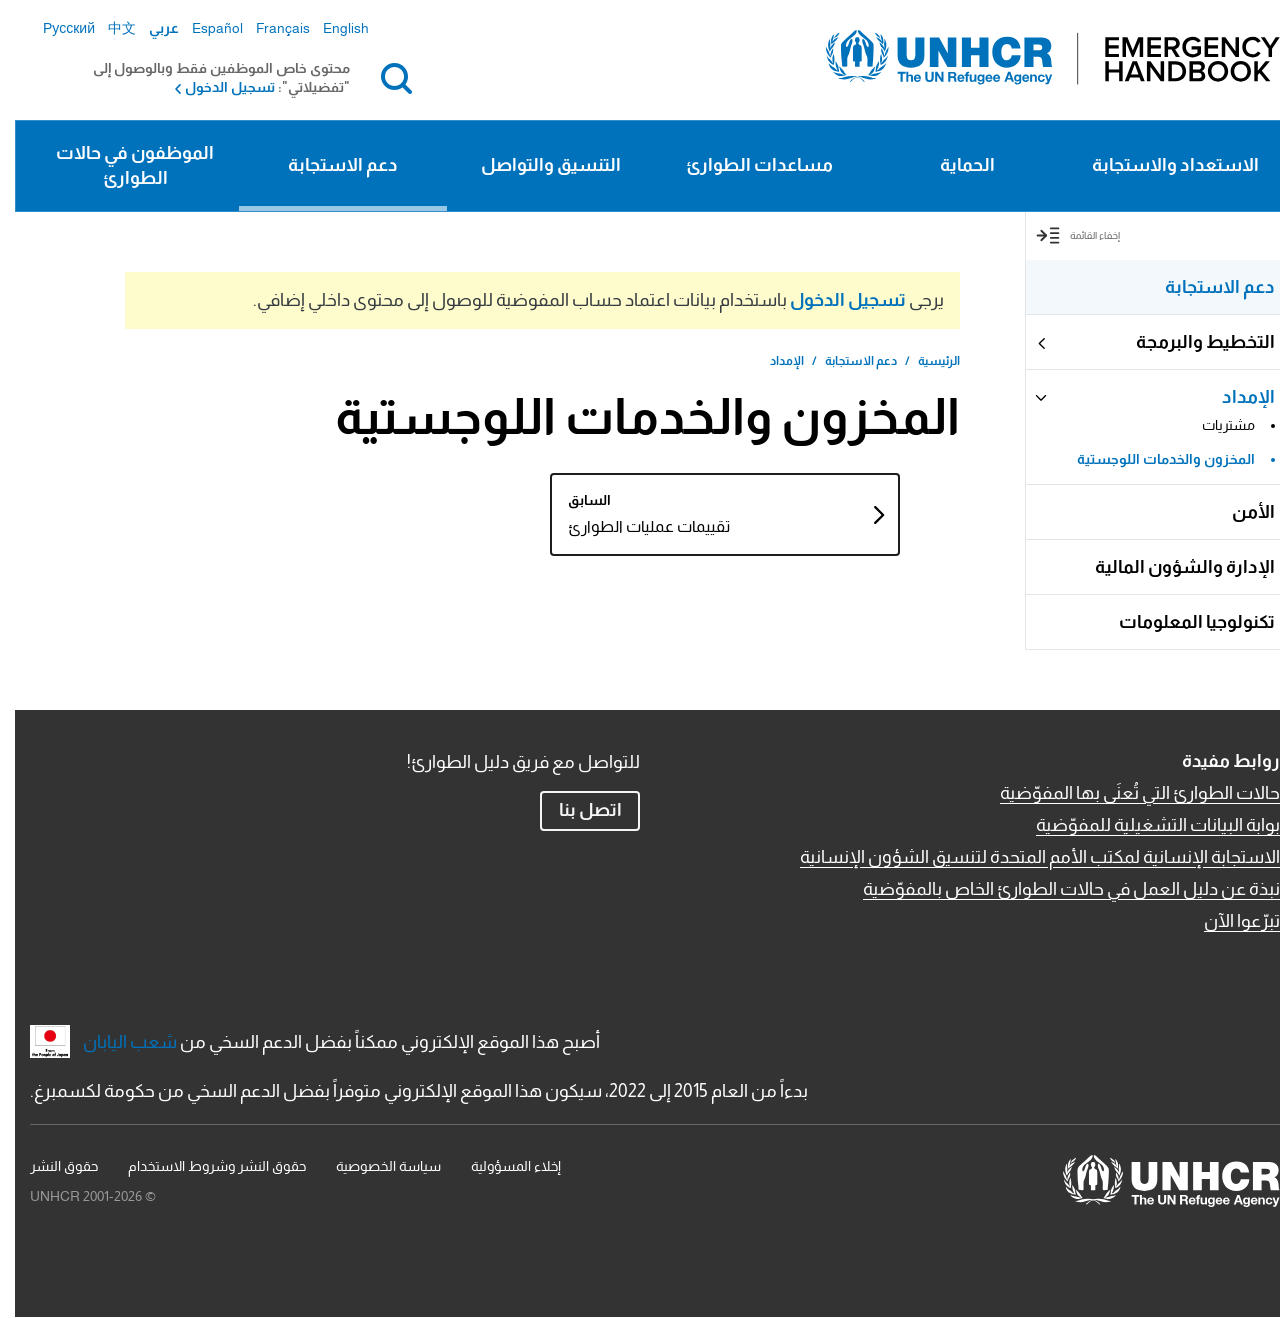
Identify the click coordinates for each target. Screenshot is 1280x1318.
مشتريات (1213, 425)
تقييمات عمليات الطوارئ (587, 526)
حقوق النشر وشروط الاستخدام (202, 1166)
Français (268, 28)
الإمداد (1233, 397)
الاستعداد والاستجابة (1160, 165)
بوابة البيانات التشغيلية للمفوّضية (1143, 825)
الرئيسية (924, 361)
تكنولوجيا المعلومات (1182, 622)
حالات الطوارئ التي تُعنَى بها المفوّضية (1125, 793)
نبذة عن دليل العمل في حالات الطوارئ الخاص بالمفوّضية (1056, 889)
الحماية (952, 165)
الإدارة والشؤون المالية (1170, 567)
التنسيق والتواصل (536, 165)
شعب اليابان (115, 1042)
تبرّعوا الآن (1227, 921)
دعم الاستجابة (328, 165)
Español (202, 28)
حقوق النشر (49, 1166)
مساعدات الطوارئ (744, 165)
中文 (107, 28)
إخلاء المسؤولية (501, 1166)
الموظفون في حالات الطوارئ (120, 165)
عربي (149, 28)
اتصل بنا (575, 810)
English (331, 28)
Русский (54, 28)
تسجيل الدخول (215, 87)
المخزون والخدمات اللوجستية (1151, 459)
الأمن (1238, 512)
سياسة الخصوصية (373, 1166)
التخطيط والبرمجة (1190, 342)
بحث (377, 78)
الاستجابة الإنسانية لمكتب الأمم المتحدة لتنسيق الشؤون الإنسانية (1025, 857)
